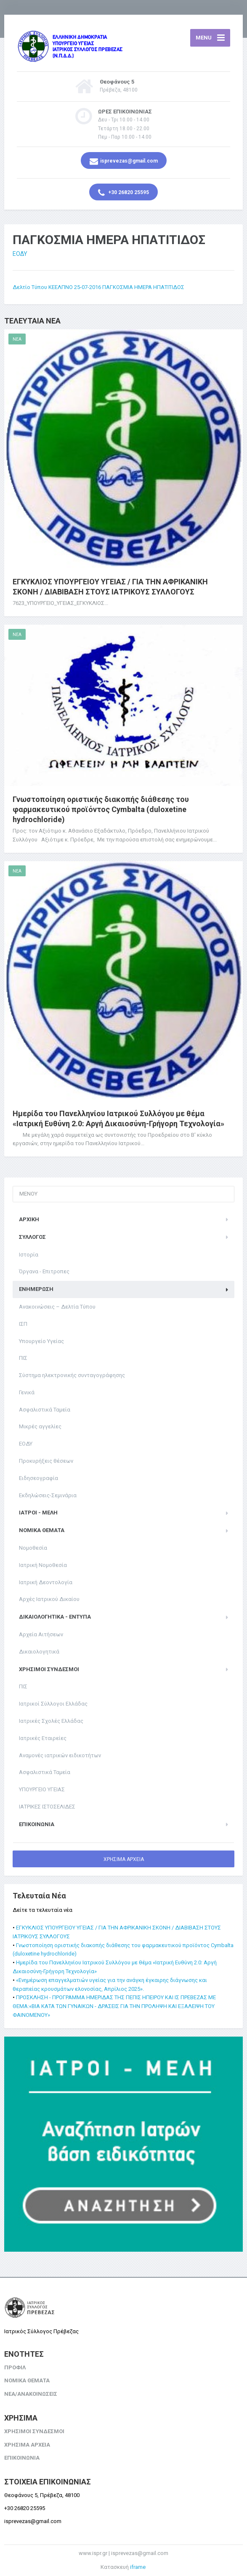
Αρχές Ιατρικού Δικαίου (49, 1599)
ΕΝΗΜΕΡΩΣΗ (36, 1289)
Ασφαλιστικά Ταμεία (44, 1409)
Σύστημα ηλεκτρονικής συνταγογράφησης (72, 1375)
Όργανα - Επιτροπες (44, 1271)
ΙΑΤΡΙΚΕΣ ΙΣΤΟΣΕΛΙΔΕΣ (47, 1806)
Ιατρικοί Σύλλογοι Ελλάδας (53, 1704)
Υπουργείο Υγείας (41, 1341)
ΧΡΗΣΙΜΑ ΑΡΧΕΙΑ (124, 1859)
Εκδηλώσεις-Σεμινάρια (48, 1495)
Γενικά (27, 1392)
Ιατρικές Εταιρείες (42, 1738)
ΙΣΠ (23, 1324)
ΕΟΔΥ (20, 253)
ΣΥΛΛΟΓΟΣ (32, 1237)
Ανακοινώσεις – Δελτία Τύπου (57, 1307)
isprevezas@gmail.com (124, 161)
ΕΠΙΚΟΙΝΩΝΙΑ (36, 1824)
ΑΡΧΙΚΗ (29, 1219)
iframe (138, 2567)
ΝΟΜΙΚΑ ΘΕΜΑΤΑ (41, 1530)
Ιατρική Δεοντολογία (45, 1582)
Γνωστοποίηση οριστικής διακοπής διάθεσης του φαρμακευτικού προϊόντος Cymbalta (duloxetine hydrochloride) (101, 809)
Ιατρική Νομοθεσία (43, 1565)
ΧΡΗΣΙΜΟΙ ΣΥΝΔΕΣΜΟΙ (49, 1669)
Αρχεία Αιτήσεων (41, 1634)
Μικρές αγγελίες (40, 1426)
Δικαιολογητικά (39, 1651)
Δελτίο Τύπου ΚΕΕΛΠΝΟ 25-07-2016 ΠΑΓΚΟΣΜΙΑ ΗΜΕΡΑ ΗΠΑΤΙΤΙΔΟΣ (98, 287)
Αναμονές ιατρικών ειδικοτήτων (60, 1755)
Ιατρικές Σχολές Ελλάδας (51, 1721)
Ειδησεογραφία (38, 1478)
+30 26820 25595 (123, 193)
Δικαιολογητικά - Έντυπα (55, 1617)
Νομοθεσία (33, 1548)
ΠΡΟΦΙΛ (15, 2367)
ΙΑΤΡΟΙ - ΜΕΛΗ (38, 1512)
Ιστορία (28, 1254)
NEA (17, 339)
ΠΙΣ (23, 1358)
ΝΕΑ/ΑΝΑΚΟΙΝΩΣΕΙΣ (30, 2394)
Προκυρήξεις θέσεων (46, 1461)
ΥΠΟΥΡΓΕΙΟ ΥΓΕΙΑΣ (42, 1789)
